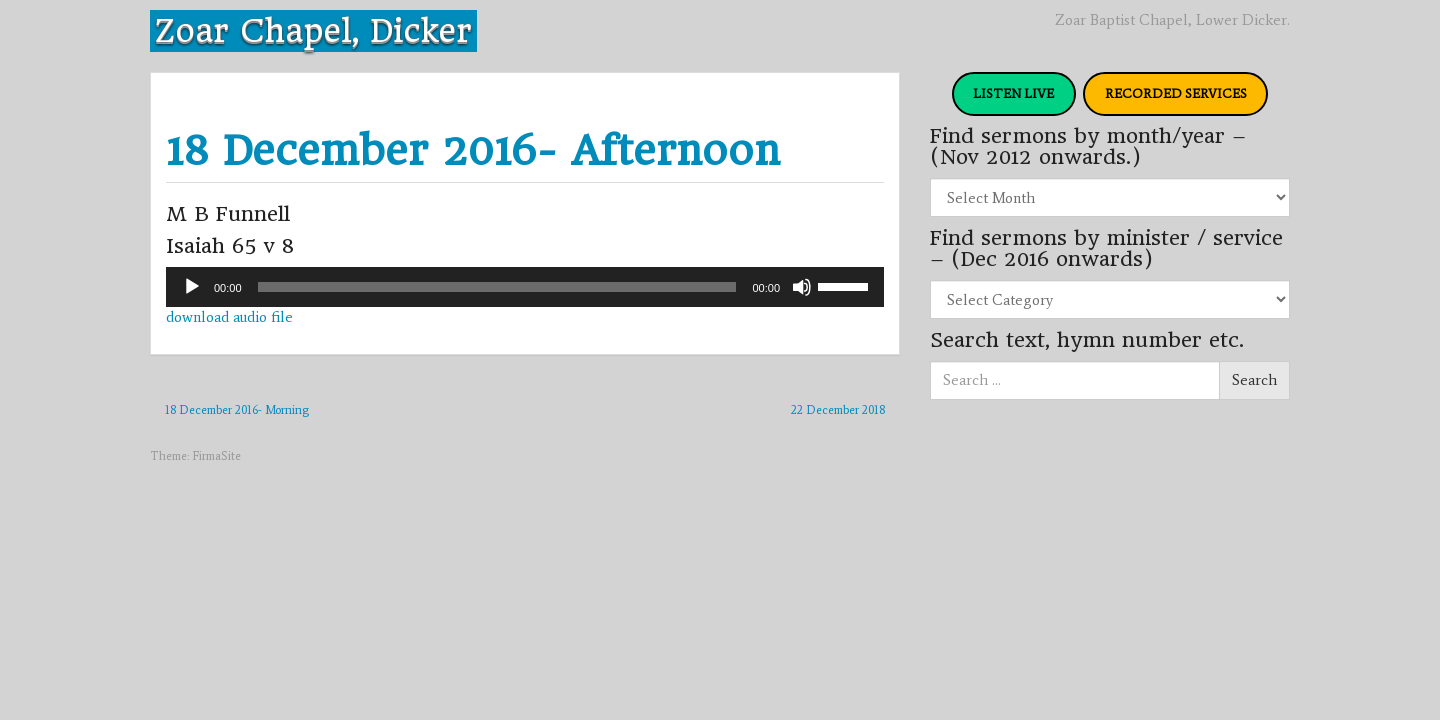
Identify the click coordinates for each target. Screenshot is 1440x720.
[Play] (192, 287)
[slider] (497, 287)
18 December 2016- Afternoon (473, 150)
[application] (525, 287)
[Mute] (802, 287)
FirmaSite (216, 456)
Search (1254, 380)
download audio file (229, 317)
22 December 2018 (838, 410)
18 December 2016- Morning (237, 410)
